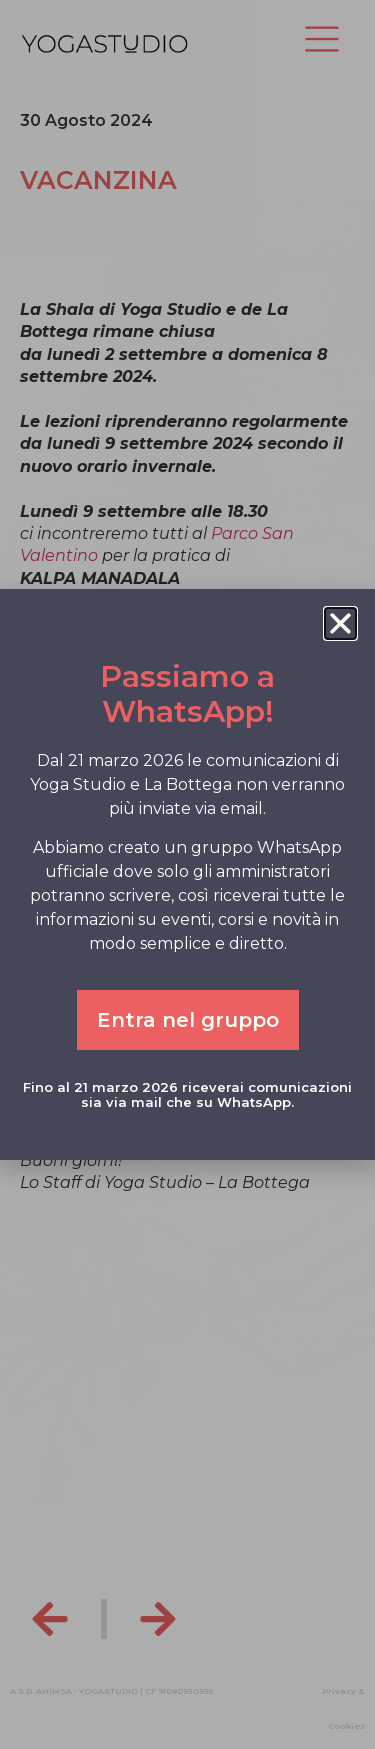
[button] (340, 623)
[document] (187, 874)
